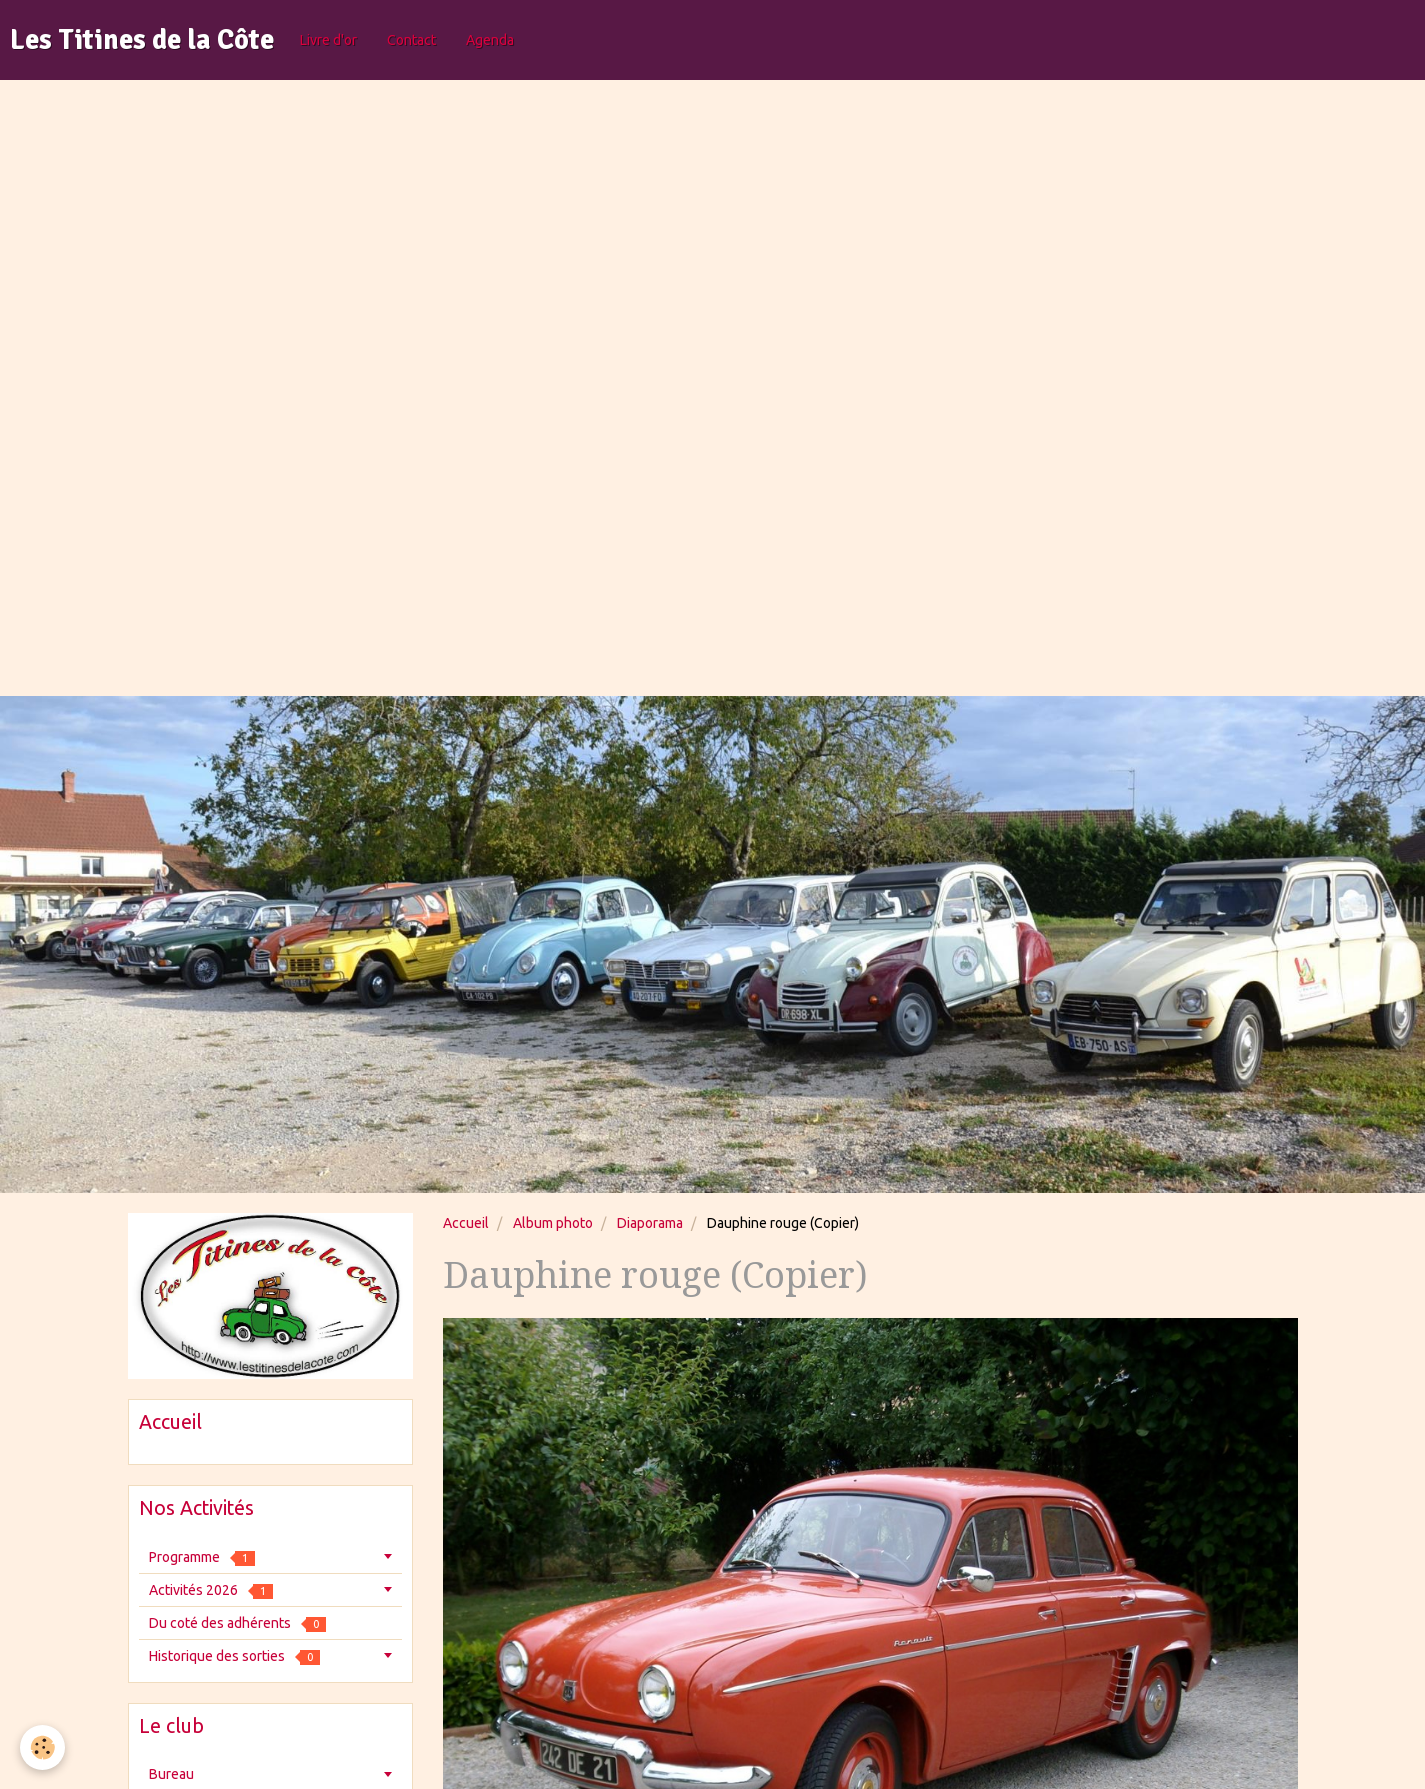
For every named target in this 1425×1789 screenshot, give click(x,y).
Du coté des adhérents (237, 1623)
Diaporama (650, 1223)
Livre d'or (328, 40)
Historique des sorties (234, 1656)
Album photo (553, 1223)
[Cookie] (42, 1747)
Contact (411, 40)
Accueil (466, 1223)
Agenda (490, 40)
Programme (202, 1557)
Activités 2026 (211, 1590)
